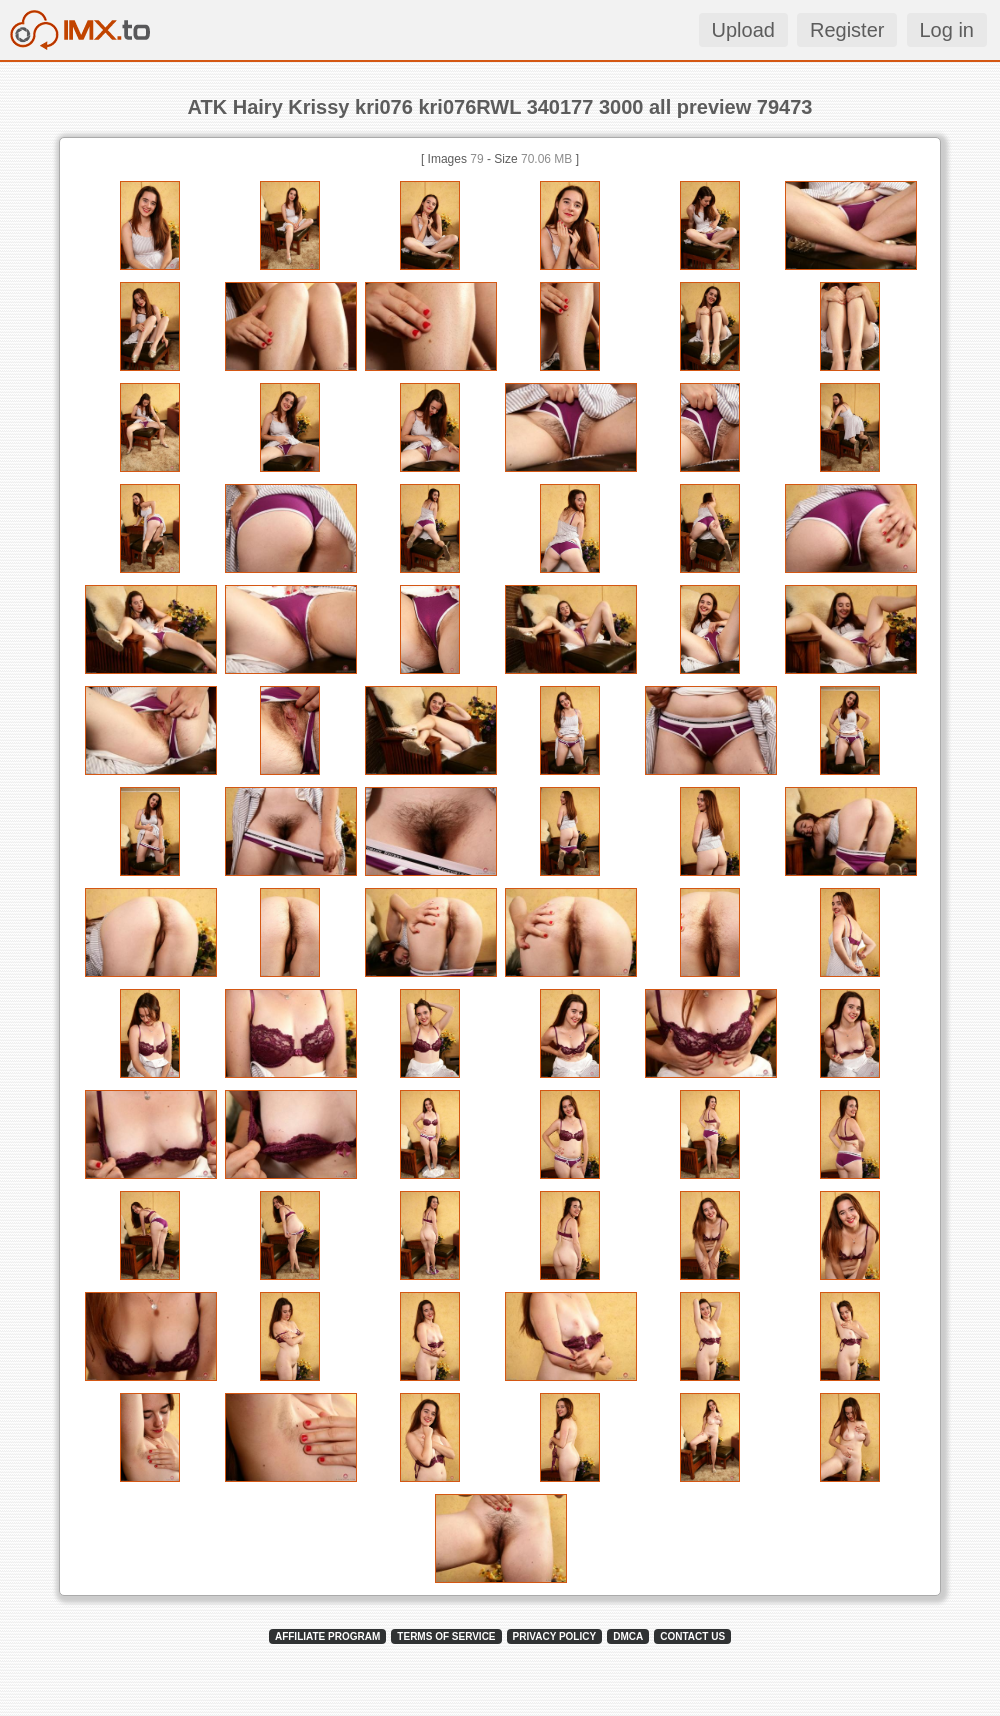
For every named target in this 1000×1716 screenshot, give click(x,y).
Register (847, 30)
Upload (743, 30)
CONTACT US (692, 1636)
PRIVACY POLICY (555, 1636)
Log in (947, 30)
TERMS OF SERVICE (446, 1636)
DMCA (628, 1636)
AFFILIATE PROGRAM (327, 1636)
